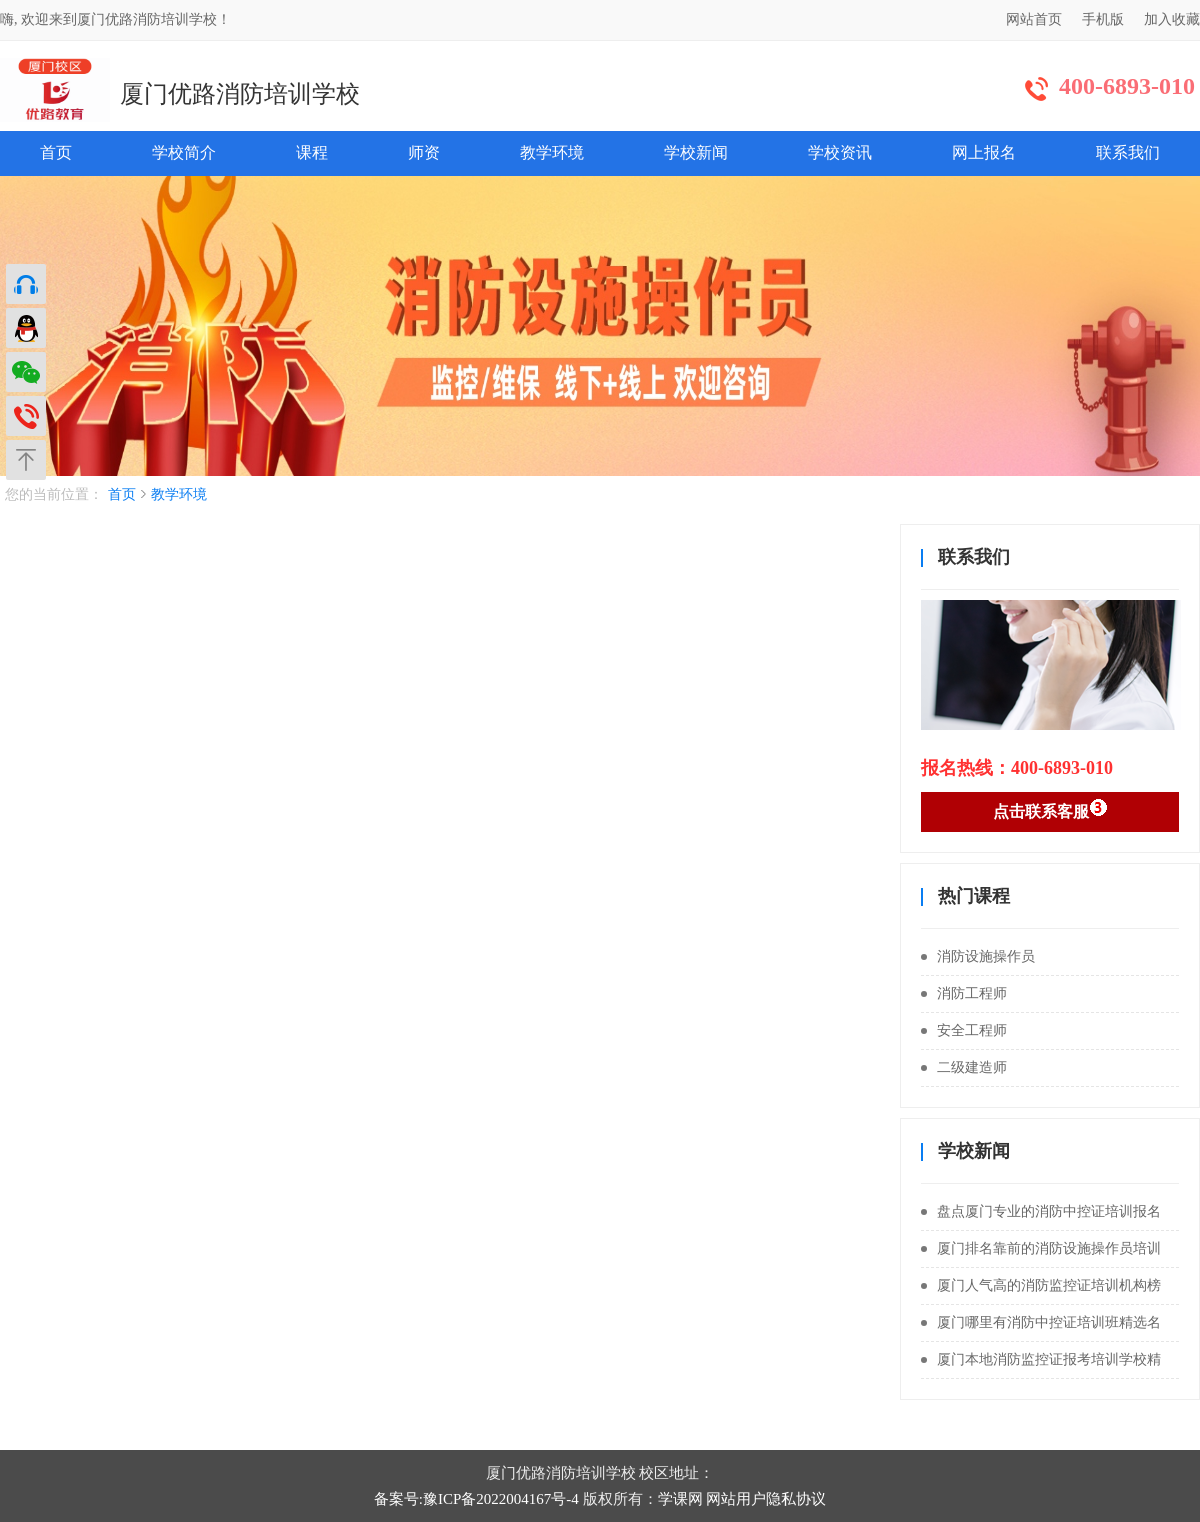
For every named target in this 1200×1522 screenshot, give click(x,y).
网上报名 (984, 152)
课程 (312, 152)
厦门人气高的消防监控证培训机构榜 (1041, 1285)
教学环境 (552, 152)
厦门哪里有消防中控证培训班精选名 (1041, 1322)
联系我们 (1128, 152)
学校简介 (184, 152)
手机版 (1103, 19)
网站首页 (1034, 19)
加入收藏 (1172, 19)
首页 (56, 152)
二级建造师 (964, 1067)
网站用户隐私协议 (766, 1499)
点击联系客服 (1050, 809)
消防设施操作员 (978, 956)
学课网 (680, 1499)
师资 (424, 152)
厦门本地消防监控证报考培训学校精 (1041, 1359)
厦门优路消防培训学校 (240, 94)
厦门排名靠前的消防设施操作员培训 (1041, 1248)
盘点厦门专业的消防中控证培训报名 (1041, 1211)
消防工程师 (964, 993)
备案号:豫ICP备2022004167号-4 (476, 1499)
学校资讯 (840, 152)
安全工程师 (964, 1030)
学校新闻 (696, 152)
